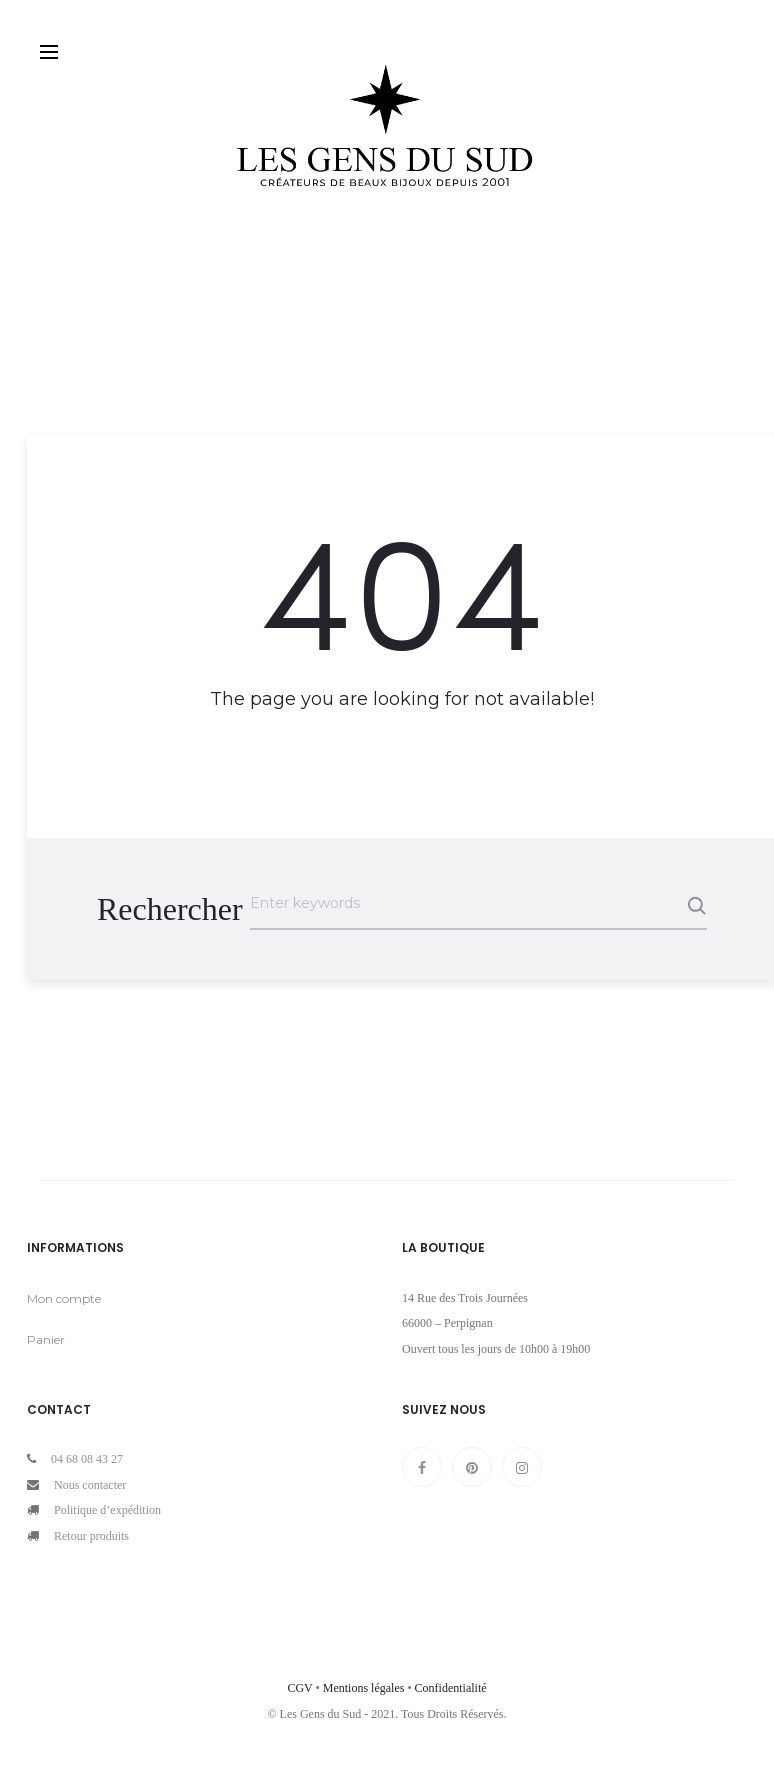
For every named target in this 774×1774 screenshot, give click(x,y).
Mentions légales (364, 1688)
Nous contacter (90, 1485)
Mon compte (64, 1298)
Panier (46, 1339)
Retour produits (91, 1536)
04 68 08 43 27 (87, 1459)
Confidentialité (451, 1688)
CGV (299, 1688)
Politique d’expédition (107, 1510)
